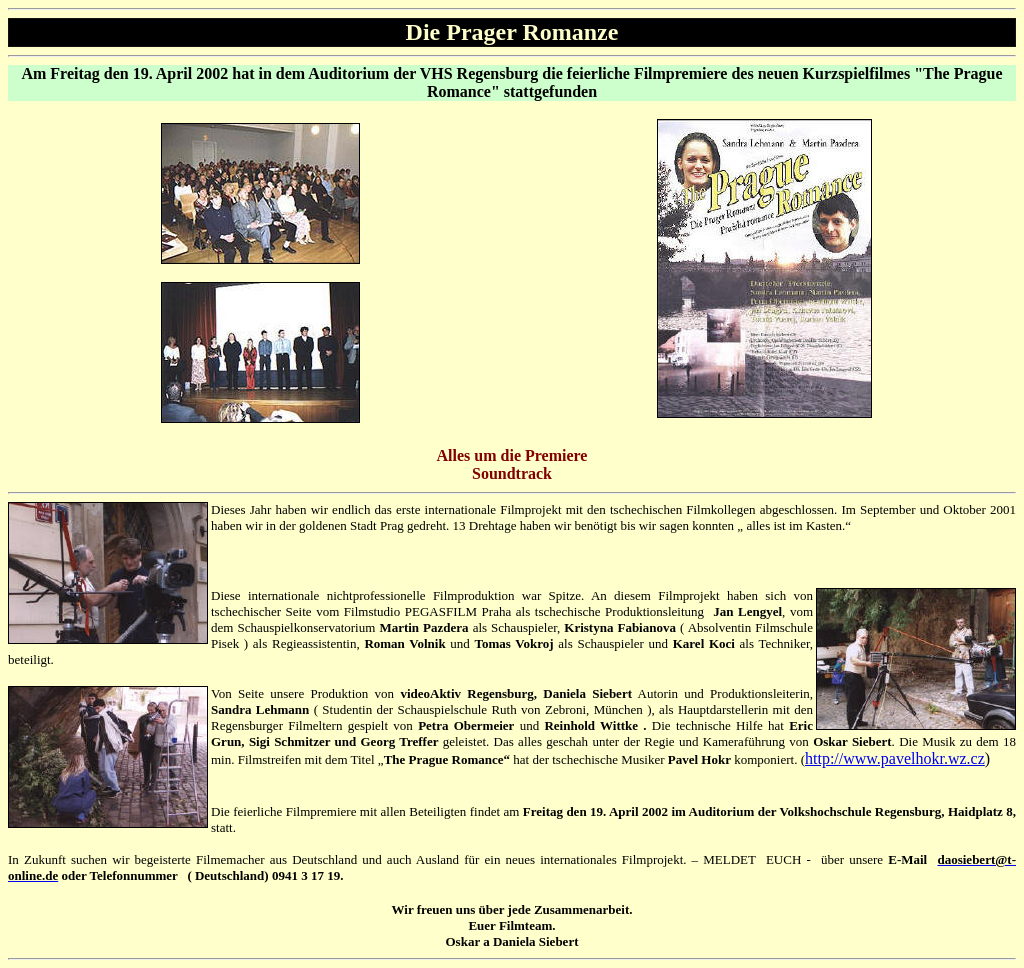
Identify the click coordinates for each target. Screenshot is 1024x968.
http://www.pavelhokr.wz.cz (895, 758)
